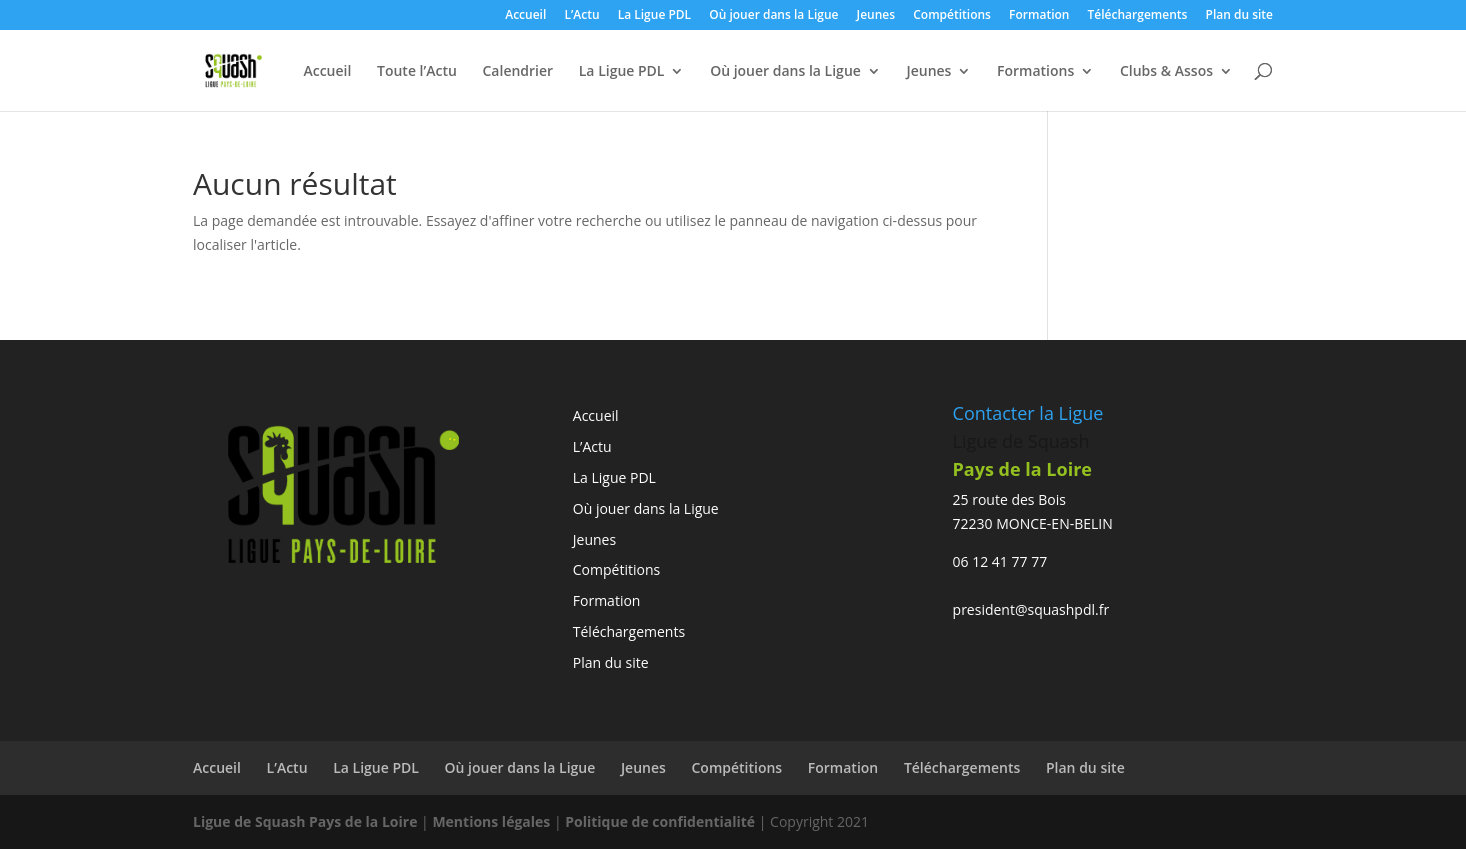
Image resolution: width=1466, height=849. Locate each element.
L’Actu (581, 16)
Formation (1039, 16)
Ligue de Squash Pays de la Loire (307, 821)
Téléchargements (1138, 16)
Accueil (525, 16)
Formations (1035, 72)
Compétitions (952, 16)
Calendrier (517, 72)
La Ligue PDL (654, 16)
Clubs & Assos (1166, 72)
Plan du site (1239, 16)
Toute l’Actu (417, 72)
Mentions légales (491, 821)
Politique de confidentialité (662, 821)
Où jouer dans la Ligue (773, 16)
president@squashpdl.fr (1031, 609)
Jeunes (876, 16)
